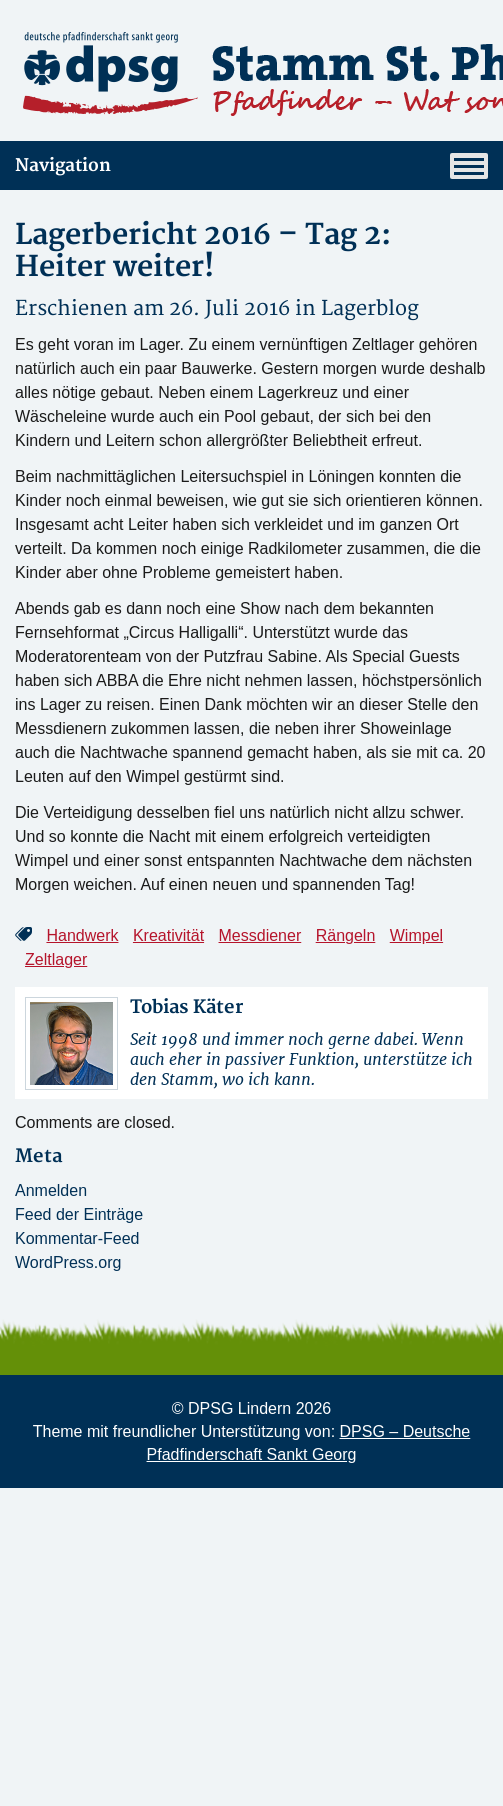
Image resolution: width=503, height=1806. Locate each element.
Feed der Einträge (79, 1214)
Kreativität (168, 935)
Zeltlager (56, 959)
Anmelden (51, 1190)
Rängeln (346, 935)
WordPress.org (68, 1262)
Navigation (251, 166)
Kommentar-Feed (77, 1238)
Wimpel (416, 935)
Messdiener (260, 935)
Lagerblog (370, 308)
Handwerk (82, 935)
